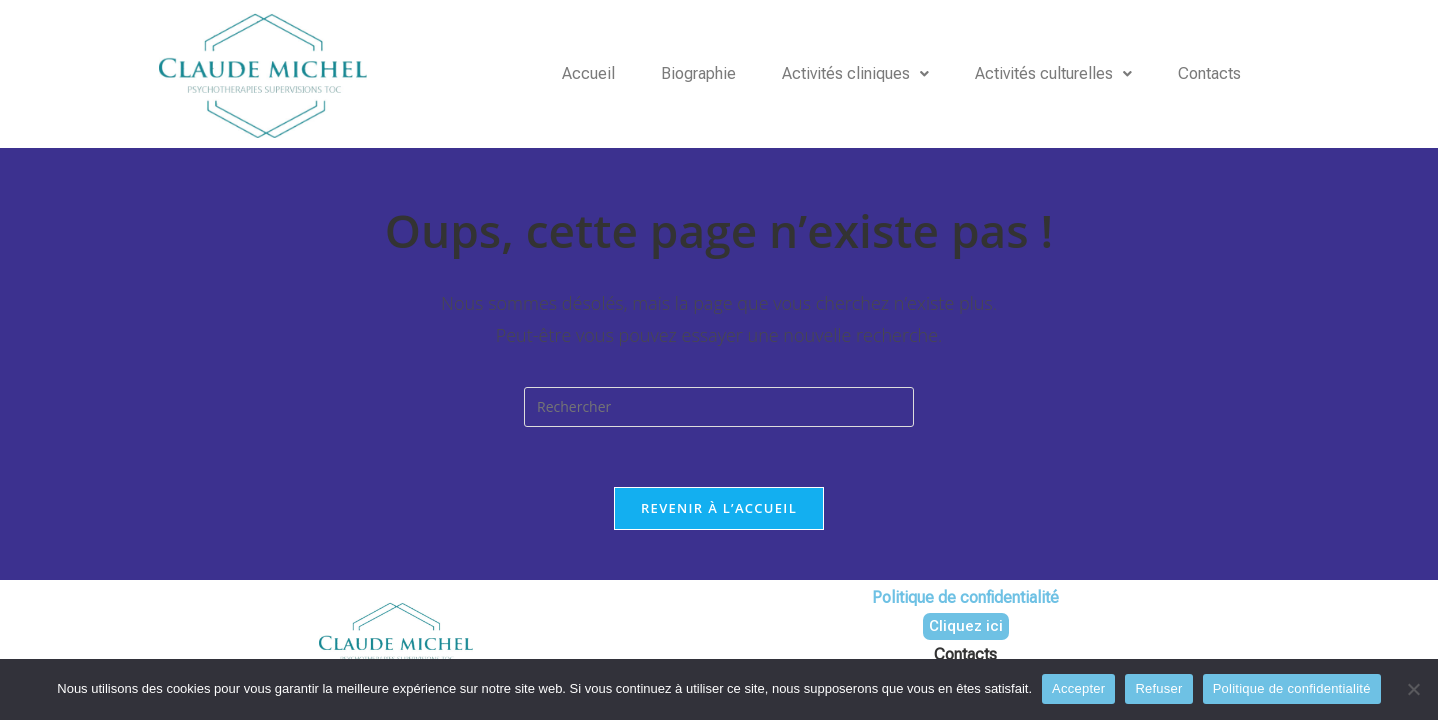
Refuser (1158, 688)
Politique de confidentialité (1292, 688)
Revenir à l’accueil (719, 508)
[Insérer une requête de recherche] (719, 407)
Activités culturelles (1053, 73)
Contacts (1209, 73)
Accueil (588, 73)
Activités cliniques (855, 73)
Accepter (1078, 688)
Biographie (698, 73)
